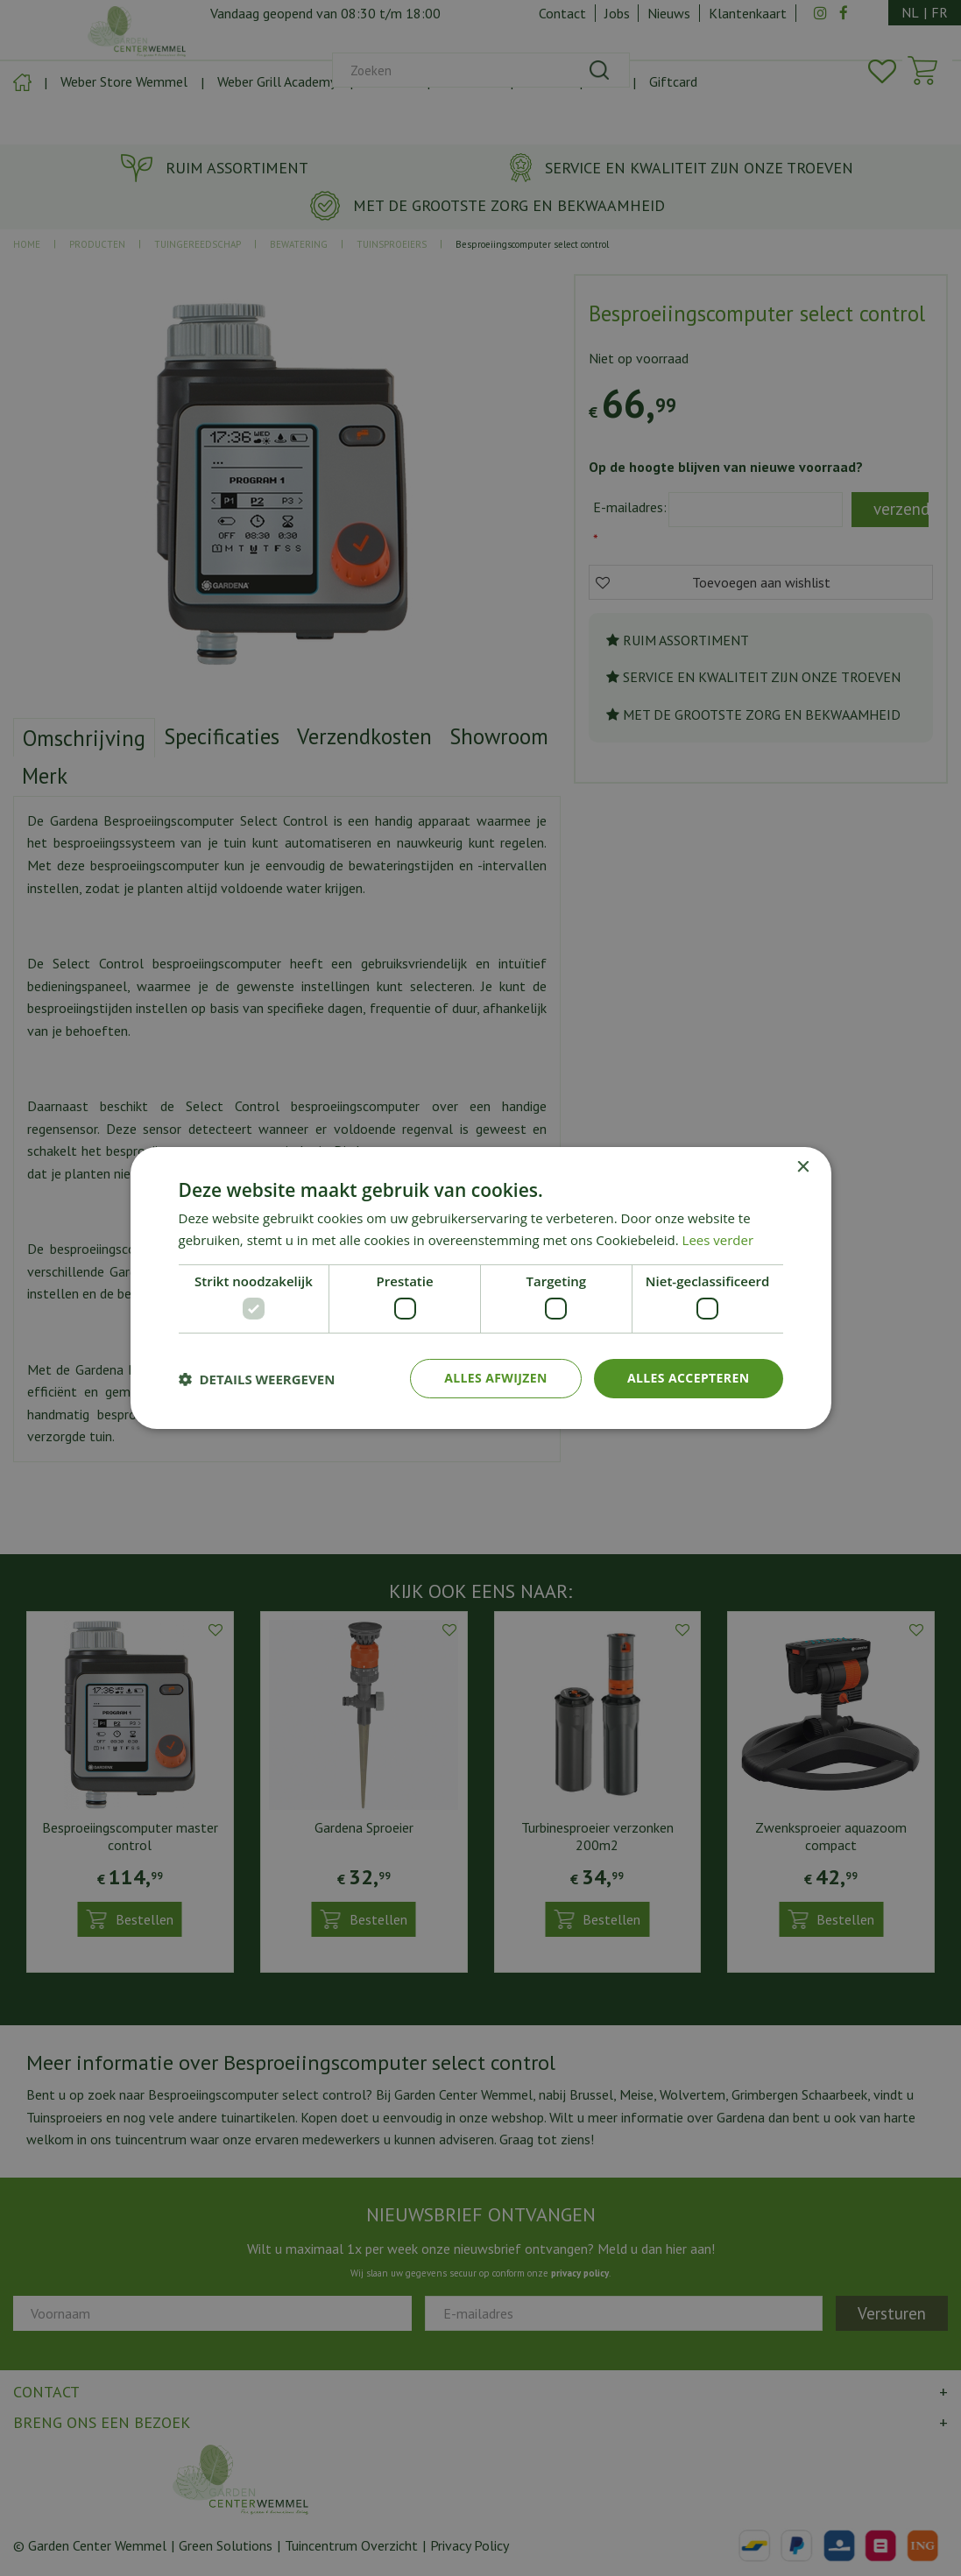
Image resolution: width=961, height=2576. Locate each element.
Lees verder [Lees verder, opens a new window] (718, 1240)
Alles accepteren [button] (688, 1377)
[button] (257, 1379)
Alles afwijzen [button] (496, 1377)
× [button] (802, 1167)
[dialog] (480, 1288)
